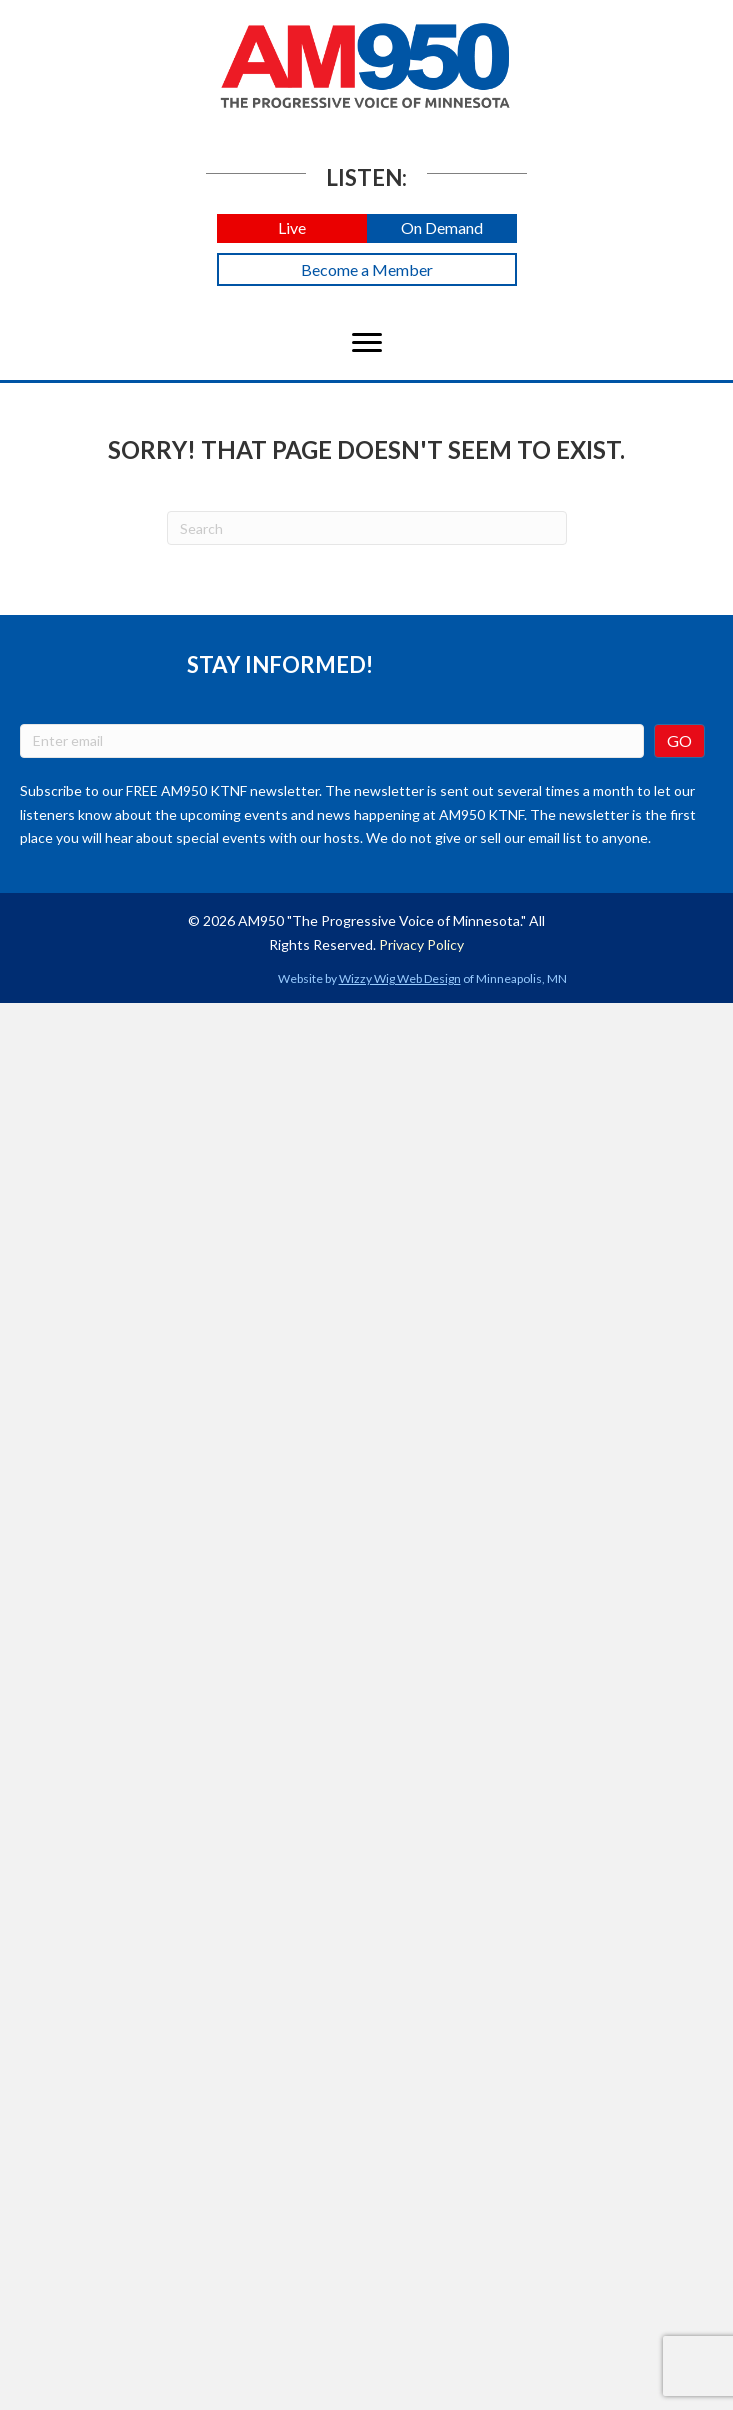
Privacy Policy (421, 944)
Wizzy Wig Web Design (400, 978)
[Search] (367, 528)
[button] (292, 228)
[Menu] (367, 343)
